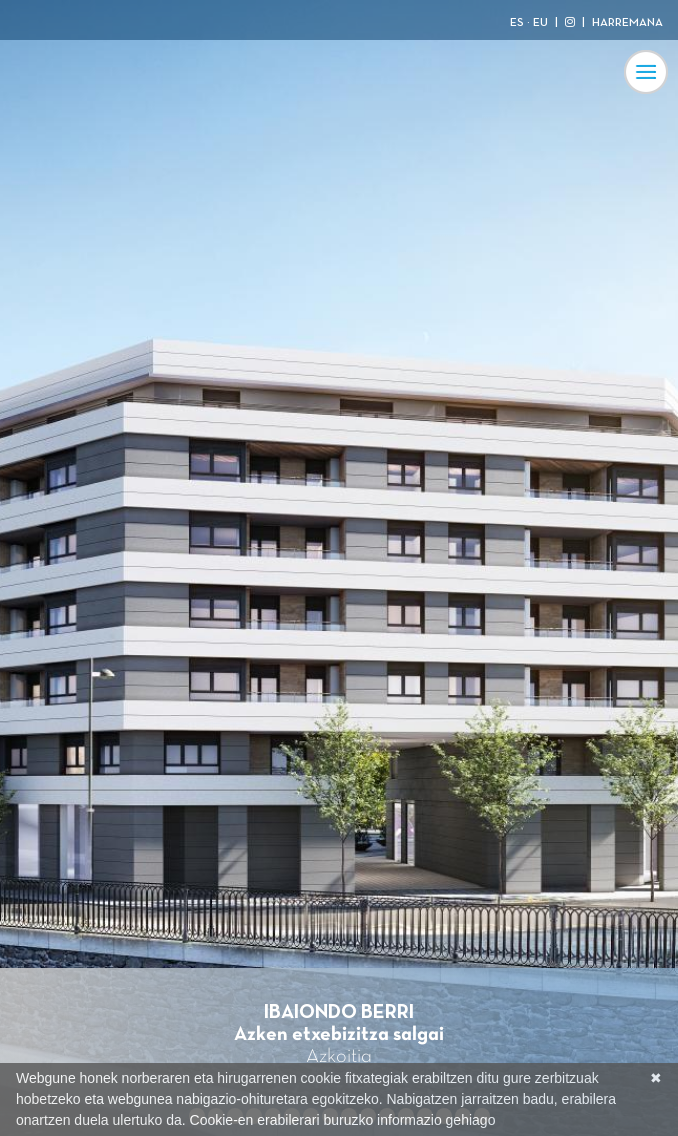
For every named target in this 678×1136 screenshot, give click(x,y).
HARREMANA (627, 23)
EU (540, 23)
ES (517, 23)
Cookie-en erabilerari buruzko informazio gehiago (343, 1120)
